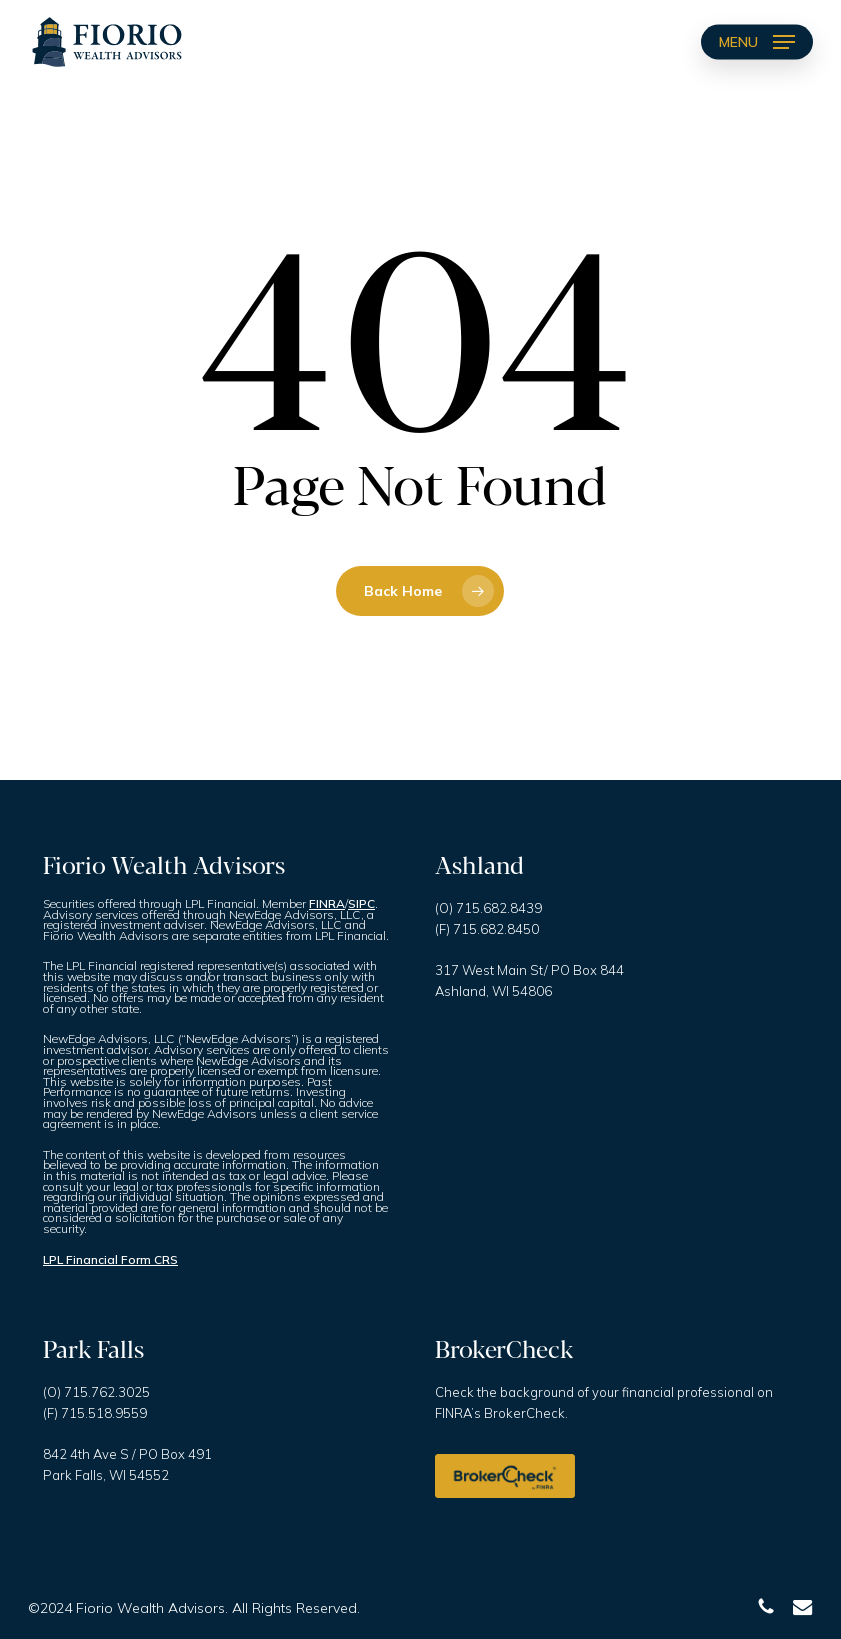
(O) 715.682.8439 (488, 908)
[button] (757, 42)
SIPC (361, 903)
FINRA (327, 903)
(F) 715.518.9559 (95, 1413)
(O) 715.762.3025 (96, 1392)
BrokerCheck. (526, 1413)
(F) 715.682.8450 (487, 929)
